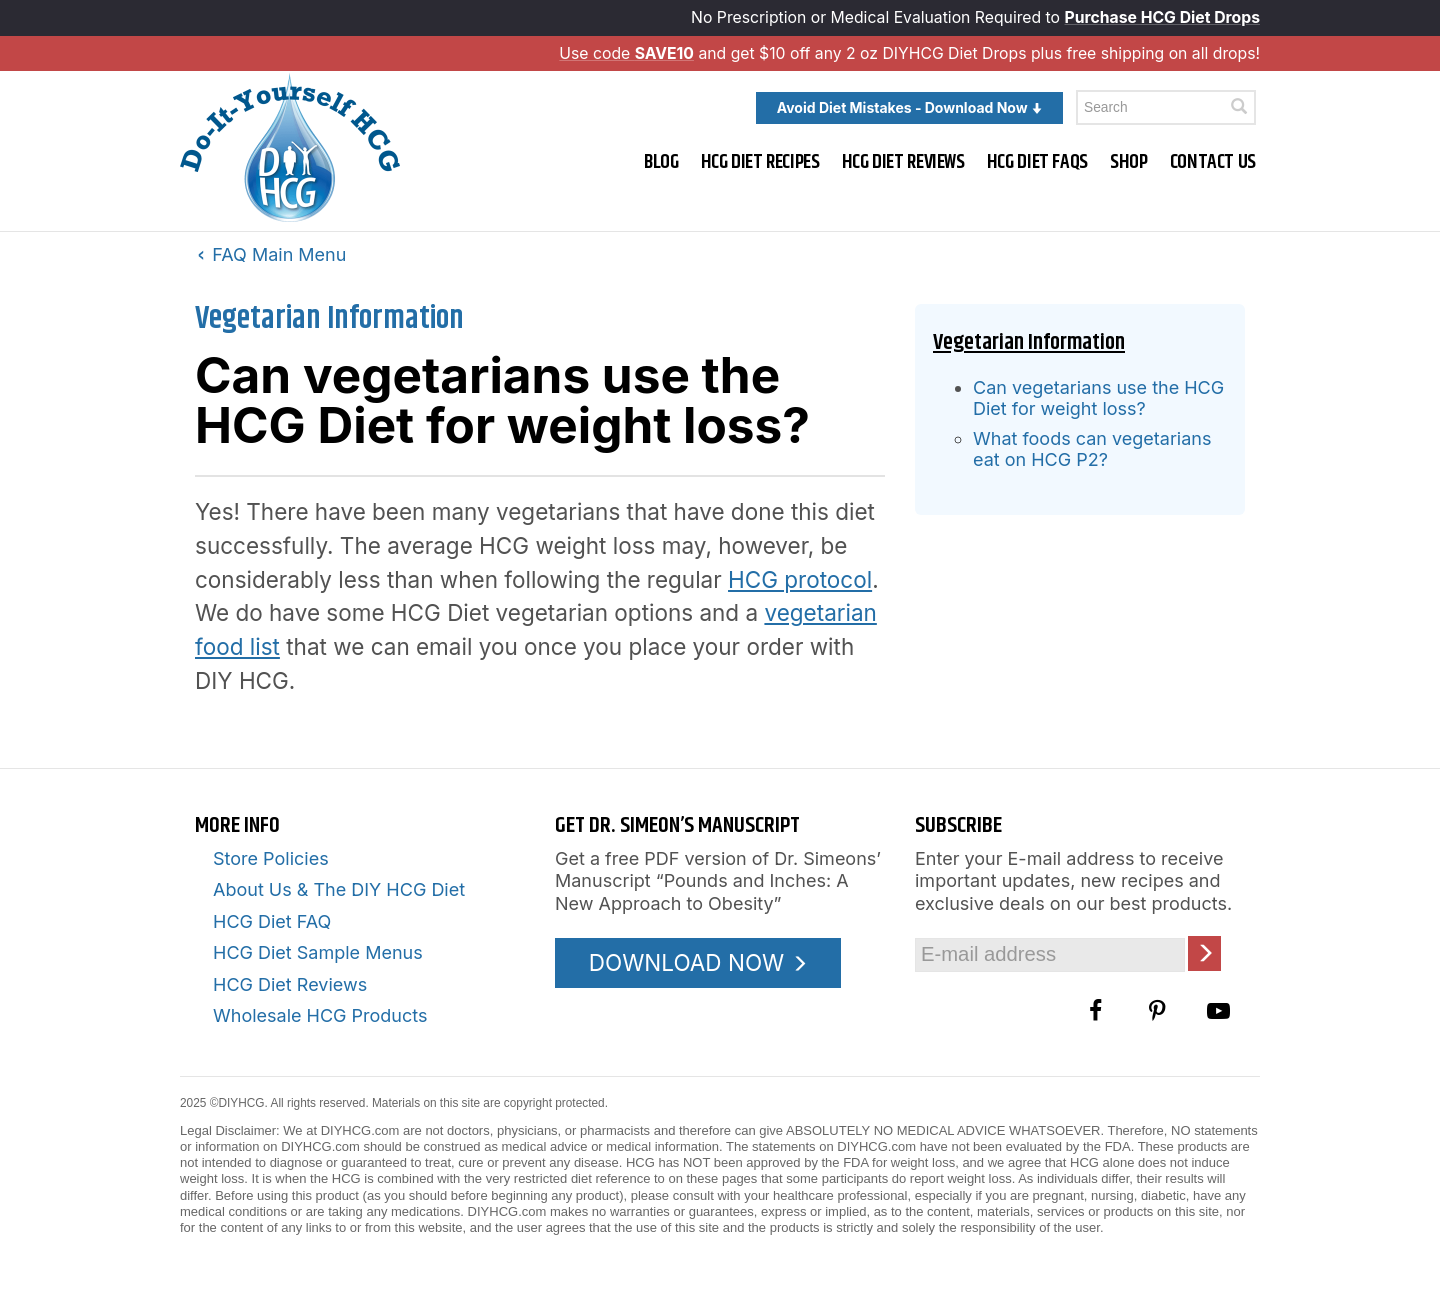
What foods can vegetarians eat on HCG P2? (1092, 449)
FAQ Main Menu (272, 254)
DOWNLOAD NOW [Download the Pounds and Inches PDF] (698, 962)
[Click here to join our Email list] (1204, 953)
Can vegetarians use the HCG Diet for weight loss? (1098, 398)
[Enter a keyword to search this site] (1166, 107)
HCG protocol (800, 579)
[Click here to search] (1239, 106)
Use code (626, 53)
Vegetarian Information (329, 319)
